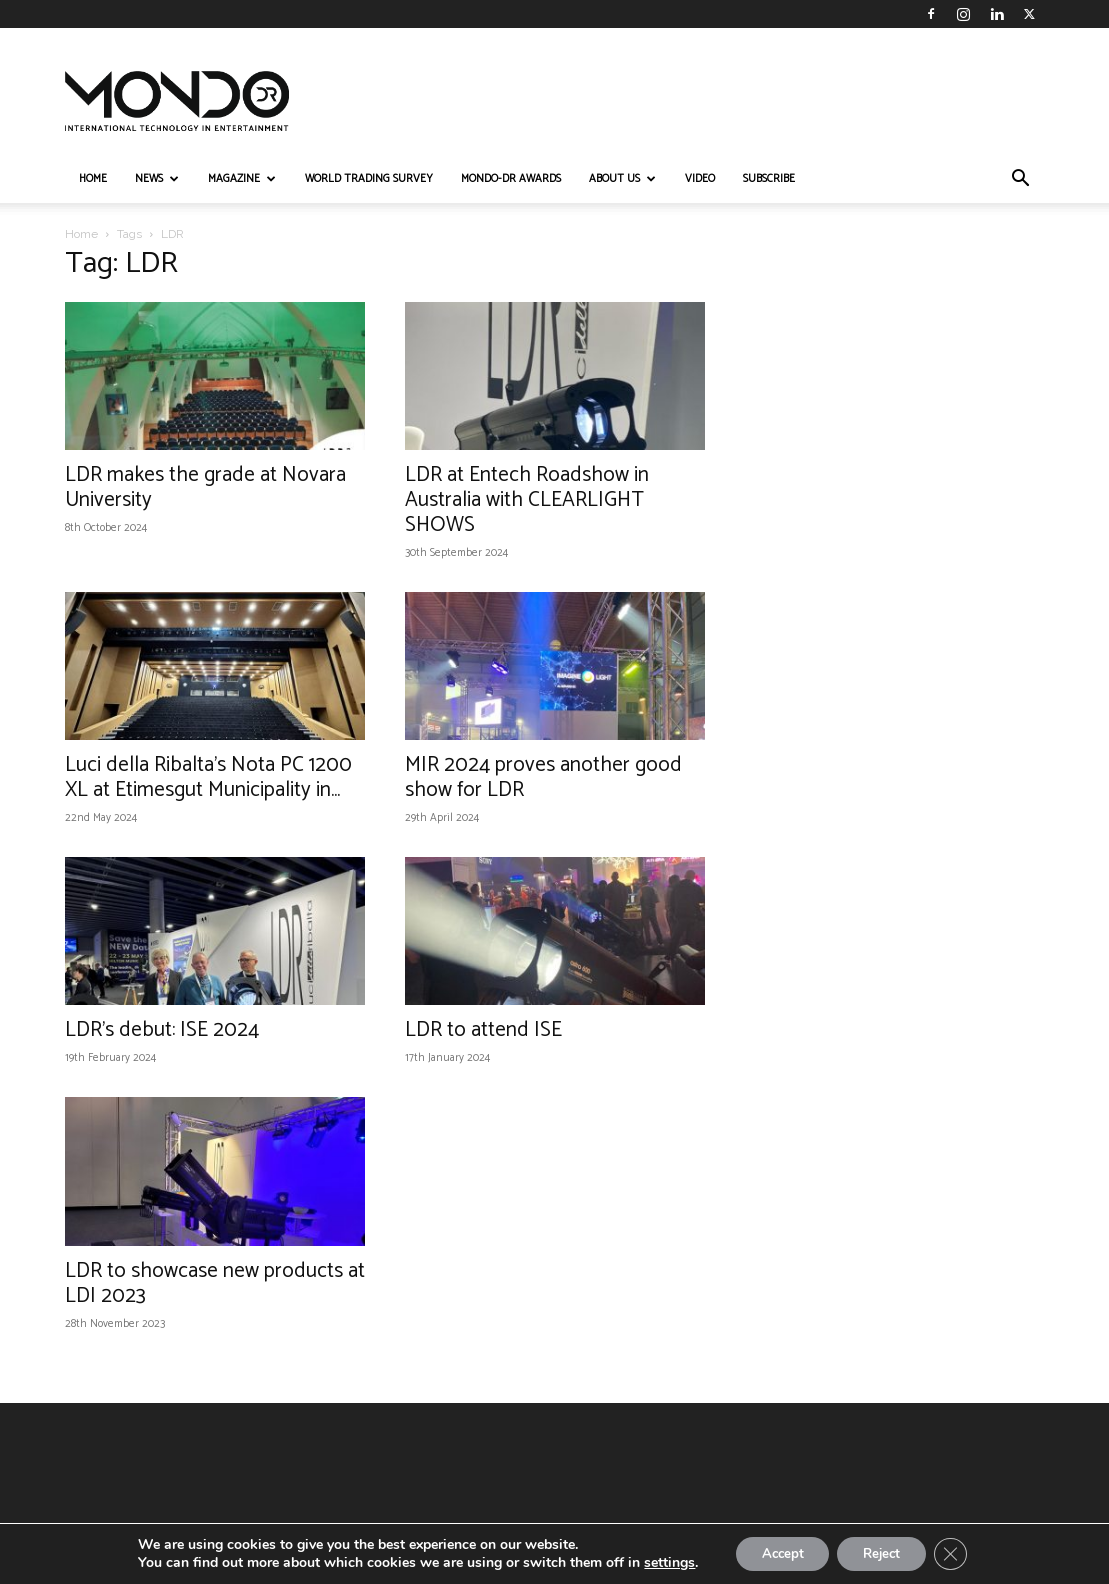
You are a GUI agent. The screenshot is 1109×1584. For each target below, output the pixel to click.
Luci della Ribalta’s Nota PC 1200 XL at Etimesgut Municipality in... (208, 777)
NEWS (157, 179)
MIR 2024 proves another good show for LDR (543, 777)
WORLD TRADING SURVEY (369, 179)
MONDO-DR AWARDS (511, 179)
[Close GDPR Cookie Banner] (961, 1553)
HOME (93, 179)
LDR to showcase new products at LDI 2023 (215, 1283)
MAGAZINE (242, 179)
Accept (775, 1552)
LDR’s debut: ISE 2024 (162, 1030)
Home (81, 234)
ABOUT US (622, 179)
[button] (1021, 180)
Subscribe (769, 179)
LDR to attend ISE (483, 1030)
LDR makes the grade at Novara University (205, 487)
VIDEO (700, 179)
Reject (885, 1552)
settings (657, 1562)
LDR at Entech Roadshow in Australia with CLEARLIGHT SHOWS (527, 500)
